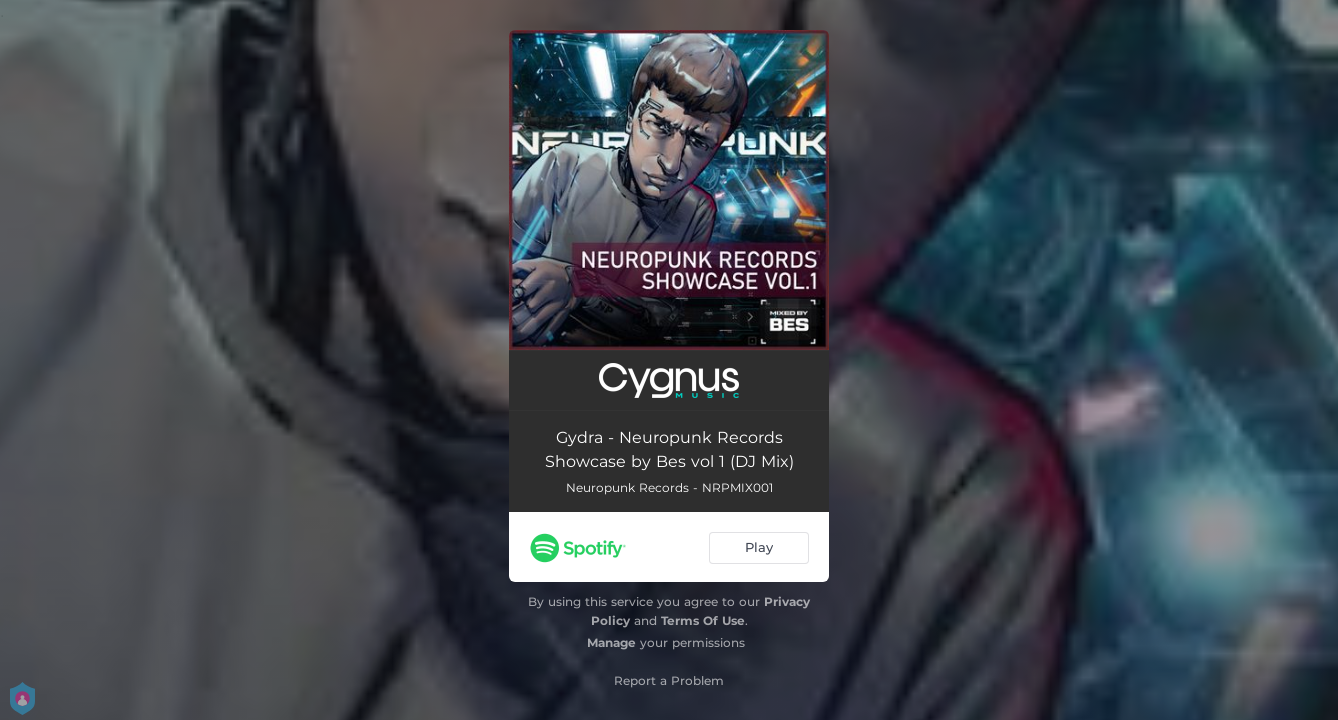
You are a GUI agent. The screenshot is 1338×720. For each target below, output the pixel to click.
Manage (611, 642)
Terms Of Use (703, 620)
